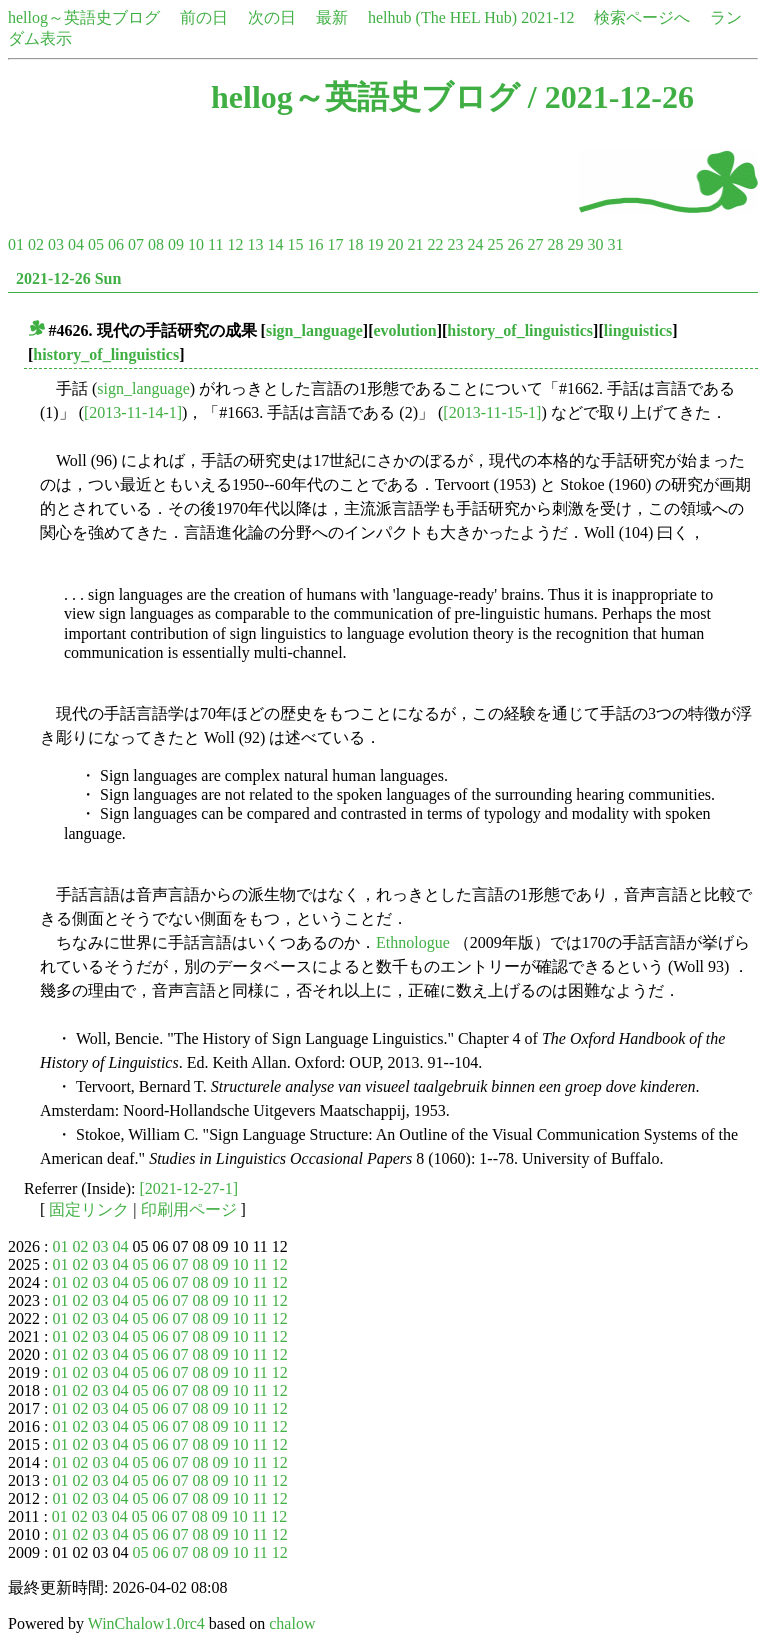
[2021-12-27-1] (189, 1188)
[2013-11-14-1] (133, 412)
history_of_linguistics (520, 330)
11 (215, 244)
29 (575, 244)
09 (176, 244)
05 (96, 244)
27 (535, 244)
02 (36, 244)
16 (315, 244)
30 (595, 244)
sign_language (314, 330)
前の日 (204, 17)
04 (76, 244)
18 (355, 244)
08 (156, 244)
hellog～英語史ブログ (84, 17)
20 (395, 244)
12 (235, 244)
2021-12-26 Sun (68, 278)
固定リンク (89, 1209)
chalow (292, 1623)
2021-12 (547, 17)
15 (295, 244)
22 (435, 244)
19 (375, 244)
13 (255, 244)
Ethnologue (413, 942)
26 (515, 244)
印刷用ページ (189, 1209)
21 (415, 244)
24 (475, 244)
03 (56, 244)
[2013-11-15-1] (492, 412)
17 (335, 244)
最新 (332, 17)
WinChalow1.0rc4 (146, 1623)
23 (455, 244)
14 (275, 244)
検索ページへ (642, 17)
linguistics (638, 330)
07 (136, 244)
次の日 (272, 17)
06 (116, 244)
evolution (405, 330)
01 (16, 244)
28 (555, 244)
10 (196, 244)
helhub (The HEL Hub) (442, 17)
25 (495, 244)
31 (615, 244)
